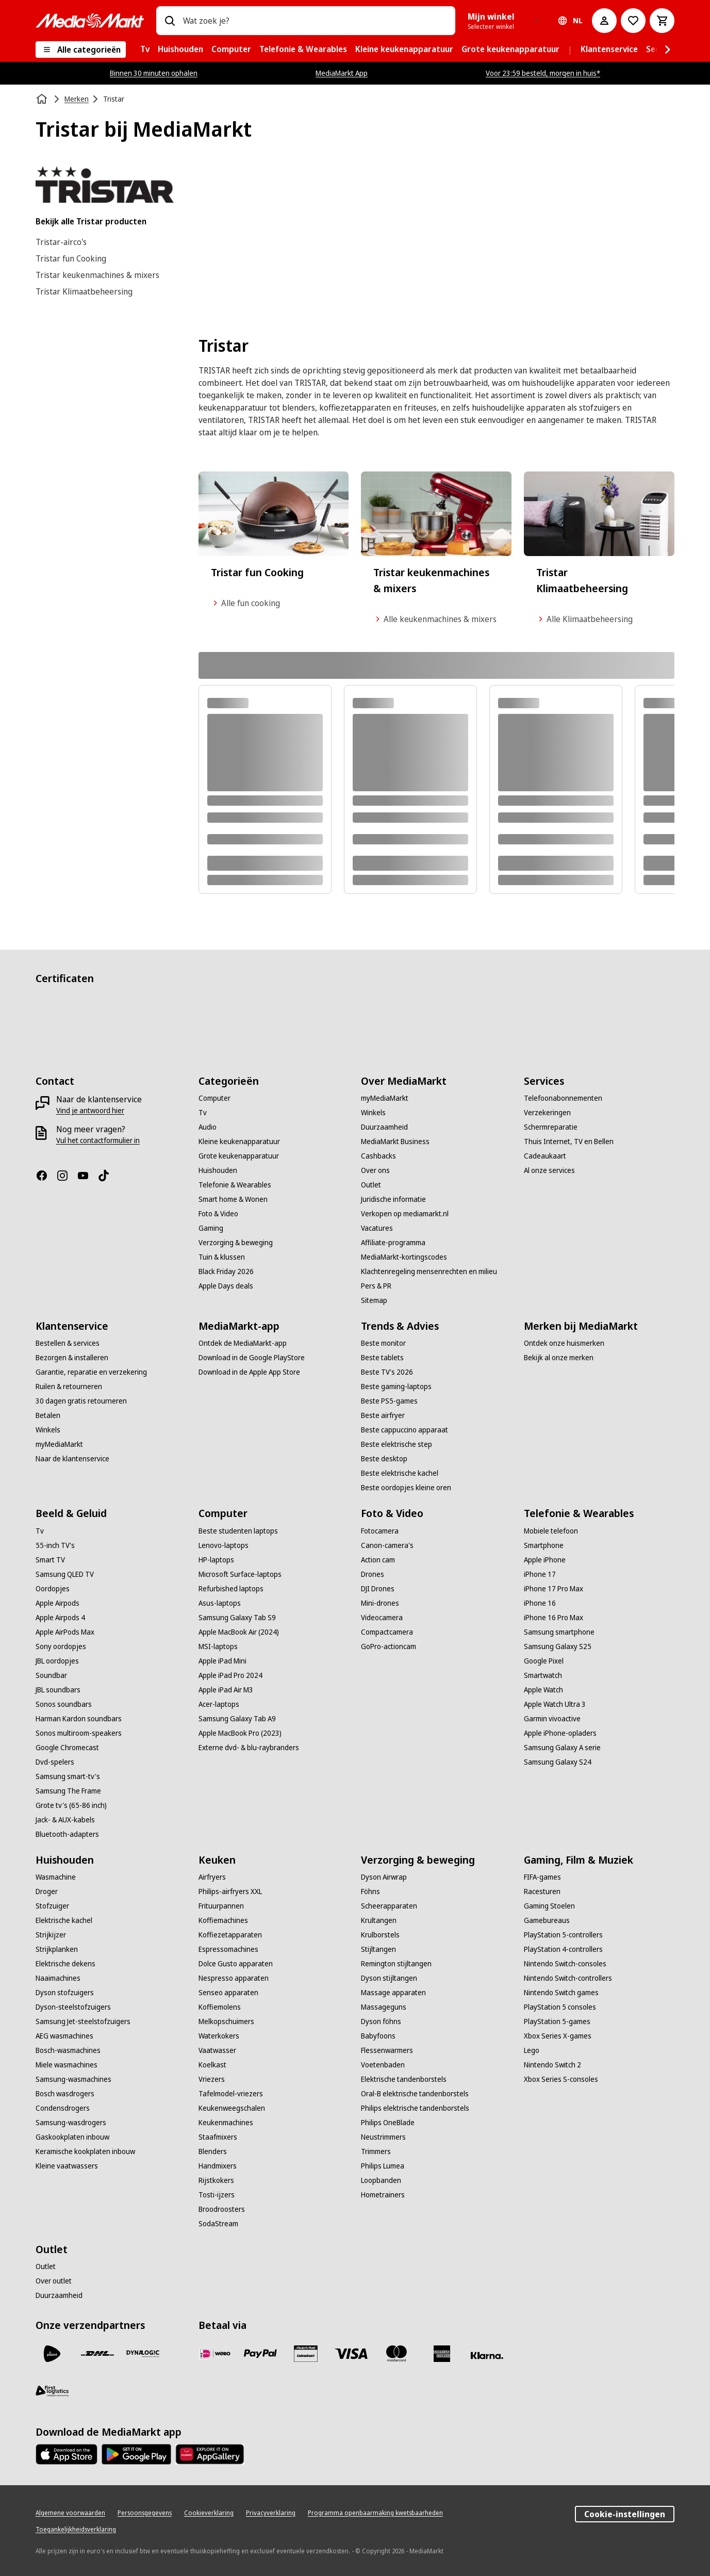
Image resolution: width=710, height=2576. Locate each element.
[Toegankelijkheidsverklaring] (76, 2529)
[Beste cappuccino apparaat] (404, 1430)
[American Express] (441, 2353)
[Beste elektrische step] (396, 1444)
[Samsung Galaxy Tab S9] (237, 1617)
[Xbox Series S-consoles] (561, 2079)
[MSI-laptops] (218, 1646)
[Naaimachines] (58, 1978)
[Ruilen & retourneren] (69, 1386)
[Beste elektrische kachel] (399, 1473)
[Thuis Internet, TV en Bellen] (569, 1141)
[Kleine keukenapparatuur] (239, 1141)
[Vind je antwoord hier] (90, 1110)
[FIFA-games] (542, 1877)
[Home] (43, 99)
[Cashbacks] (378, 1156)
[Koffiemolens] (220, 2007)
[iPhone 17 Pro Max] (553, 1589)
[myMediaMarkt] (384, 1098)
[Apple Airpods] (57, 1603)
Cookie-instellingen (624, 2514)
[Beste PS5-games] (389, 1401)
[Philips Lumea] (382, 2166)
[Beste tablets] (382, 1357)
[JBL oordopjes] (57, 1661)
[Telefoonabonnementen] (563, 1098)
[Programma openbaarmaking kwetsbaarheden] (375, 2513)
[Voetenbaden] (383, 2065)
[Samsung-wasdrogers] (71, 2122)
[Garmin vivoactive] (552, 1719)
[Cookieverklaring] (209, 2513)
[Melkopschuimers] (226, 2021)
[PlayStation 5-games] (557, 2021)
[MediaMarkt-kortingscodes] (404, 1257)
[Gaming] (211, 1228)
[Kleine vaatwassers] (67, 2166)
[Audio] (208, 1127)
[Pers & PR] (376, 1286)
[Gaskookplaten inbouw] (72, 2137)
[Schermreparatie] (550, 1127)
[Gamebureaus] (547, 1920)
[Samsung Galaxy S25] (557, 1646)
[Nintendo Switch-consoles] (565, 1964)
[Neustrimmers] (383, 2137)
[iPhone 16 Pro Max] (553, 1617)
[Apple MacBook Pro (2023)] (240, 1733)
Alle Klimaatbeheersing (584, 619)
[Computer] (214, 1098)
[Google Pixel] (544, 1661)
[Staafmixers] (218, 2137)
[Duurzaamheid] (384, 1127)
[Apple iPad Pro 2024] (230, 1675)
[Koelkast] (212, 2065)
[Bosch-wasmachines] (68, 2050)
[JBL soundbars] (58, 1690)
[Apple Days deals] (226, 1286)
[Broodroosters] (222, 2209)
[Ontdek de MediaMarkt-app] (243, 1343)
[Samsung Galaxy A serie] (562, 1747)
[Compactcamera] (387, 1632)
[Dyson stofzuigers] (65, 1992)
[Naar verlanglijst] (633, 20)
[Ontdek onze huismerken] (564, 1343)
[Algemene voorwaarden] (70, 2513)
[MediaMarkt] (90, 20)
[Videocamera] (382, 1617)
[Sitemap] (374, 1300)
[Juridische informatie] (393, 1199)
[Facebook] (46, 1175)
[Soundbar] (51, 1675)
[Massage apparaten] (393, 1992)
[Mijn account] (604, 20)
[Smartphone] (544, 1545)
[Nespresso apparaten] (234, 1978)
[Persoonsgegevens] (145, 2513)
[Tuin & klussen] (222, 1257)
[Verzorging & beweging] (236, 1242)
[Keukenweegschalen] (232, 2108)
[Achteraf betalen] (487, 2355)
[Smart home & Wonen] (233, 1199)
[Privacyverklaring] (270, 2513)
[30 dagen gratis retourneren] (81, 1401)
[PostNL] (52, 2353)
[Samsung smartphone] (559, 1632)
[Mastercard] (396, 2353)
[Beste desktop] (384, 1459)
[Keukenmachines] (226, 2122)
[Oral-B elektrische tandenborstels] (415, 2094)
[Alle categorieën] (81, 49)
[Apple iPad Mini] (222, 1661)
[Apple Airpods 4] (60, 1617)
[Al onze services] (549, 1170)
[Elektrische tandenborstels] (404, 2079)
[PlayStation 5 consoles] (560, 2007)
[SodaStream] (218, 2224)
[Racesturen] (542, 1891)
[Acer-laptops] (219, 1704)
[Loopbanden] (381, 2180)
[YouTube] (87, 1175)
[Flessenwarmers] (387, 2050)
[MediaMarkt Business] (395, 1141)
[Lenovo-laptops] (224, 1545)
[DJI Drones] (377, 1589)
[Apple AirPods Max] (65, 1632)
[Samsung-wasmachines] (73, 2079)
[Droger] (47, 1891)
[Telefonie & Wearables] (235, 1185)
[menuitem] (145, 49)
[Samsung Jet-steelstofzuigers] (83, 2021)
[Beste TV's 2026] (387, 1372)
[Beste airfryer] (383, 1415)
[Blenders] (213, 2151)
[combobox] (315, 20)
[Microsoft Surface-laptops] (240, 1574)
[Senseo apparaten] (228, 1992)
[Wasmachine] (56, 1877)
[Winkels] (373, 1112)
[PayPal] (260, 2353)
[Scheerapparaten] (389, 1906)
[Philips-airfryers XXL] (230, 1891)
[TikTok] (107, 1175)
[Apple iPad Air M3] (226, 1690)
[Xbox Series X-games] (557, 2036)
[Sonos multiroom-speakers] (79, 1733)
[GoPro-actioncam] (388, 1646)
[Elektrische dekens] (65, 1964)
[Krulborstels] (380, 1935)
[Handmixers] (218, 2166)
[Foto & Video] (218, 1214)
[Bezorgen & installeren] (72, 1357)
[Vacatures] (377, 1228)
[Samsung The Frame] (68, 1791)
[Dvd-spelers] (55, 1762)
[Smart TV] (50, 1560)
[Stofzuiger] (52, 1906)
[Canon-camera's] (387, 1545)
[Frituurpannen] (221, 1906)
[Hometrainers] (383, 2195)
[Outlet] (371, 1185)
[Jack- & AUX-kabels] (65, 1820)
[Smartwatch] (543, 1675)
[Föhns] (370, 1891)
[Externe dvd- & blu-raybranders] (249, 1747)
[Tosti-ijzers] (217, 2195)
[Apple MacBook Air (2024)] (239, 1632)
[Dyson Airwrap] (384, 1877)
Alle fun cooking (245, 603)
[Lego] (531, 2050)
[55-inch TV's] (55, 1545)
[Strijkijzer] (51, 1935)
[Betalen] (48, 1415)
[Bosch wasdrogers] (65, 2094)
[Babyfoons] (378, 2036)
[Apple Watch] (543, 1690)
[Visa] (351, 2353)
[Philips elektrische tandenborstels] (415, 2108)
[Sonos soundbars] (64, 1704)
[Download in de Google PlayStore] (252, 1357)
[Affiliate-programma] (393, 1242)
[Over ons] (375, 1170)
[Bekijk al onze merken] (558, 1357)
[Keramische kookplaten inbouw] (85, 2151)
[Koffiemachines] (223, 1920)
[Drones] (372, 1574)
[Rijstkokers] (216, 2180)
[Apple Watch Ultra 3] (555, 1704)
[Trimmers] (376, 2151)
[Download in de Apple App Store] (249, 1372)
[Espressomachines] (228, 1949)
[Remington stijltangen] (396, 1964)
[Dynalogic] (142, 2353)
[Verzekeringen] (547, 1112)
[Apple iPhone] (545, 1560)
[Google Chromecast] (67, 1747)
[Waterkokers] (219, 2036)
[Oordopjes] (53, 1589)
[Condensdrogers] (63, 2108)
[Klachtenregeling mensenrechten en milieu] (429, 1271)
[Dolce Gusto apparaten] (236, 1964)
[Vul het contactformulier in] (98, 1140)
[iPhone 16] (540, 1603)
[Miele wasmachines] (66, 2065)
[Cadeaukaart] (545, 1156)
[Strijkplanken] (57, 1949)
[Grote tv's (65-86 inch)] (71, 1805)
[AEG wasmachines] (64, 2036)
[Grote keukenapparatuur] (239, 1156)
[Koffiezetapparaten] (230, 1935)
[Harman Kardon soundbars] (79, 1719)
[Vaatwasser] (217, 2050)
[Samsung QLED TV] (65, 1574)
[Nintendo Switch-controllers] (568, 1978)
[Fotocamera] (380, 1531)
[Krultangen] (379, 1920)
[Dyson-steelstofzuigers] (73, 2007)
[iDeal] (215, 2353)
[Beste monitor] (383, 1343)
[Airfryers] (212, 1877)
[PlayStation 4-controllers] (563, 1949)
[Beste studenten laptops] (238, 1531)
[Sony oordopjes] (61, 1646)
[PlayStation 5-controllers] (563, 1935)
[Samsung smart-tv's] (68, 1776)
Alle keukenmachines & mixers (435, 619)
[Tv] (203, 1112)
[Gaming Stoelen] (549, 1906)
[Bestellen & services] (68, 1343)
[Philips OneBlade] (388, 2122)
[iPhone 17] (540, 1574)
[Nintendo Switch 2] (552, 2065)
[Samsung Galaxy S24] (557, 1762)
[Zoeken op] (169, 20)
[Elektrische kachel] (64, 1920)
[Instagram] (66, 1175)
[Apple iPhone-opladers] (560, 1733)
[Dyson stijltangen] (389, 1978)
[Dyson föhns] (381, 2021)
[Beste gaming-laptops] (396, 1386)
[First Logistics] (52, 2391)
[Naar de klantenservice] (72, 1459)
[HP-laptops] (216, 1560)
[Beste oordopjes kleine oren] (406, 1487)
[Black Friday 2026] (226, 1271)
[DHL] (97, 2353)
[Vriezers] (212, 2079)
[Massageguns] (383, 2007)
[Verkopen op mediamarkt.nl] (405, 1214)
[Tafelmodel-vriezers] (231, 2094)
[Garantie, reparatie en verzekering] (91, 1372)
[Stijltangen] (378, 1949)
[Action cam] (378, 1560)
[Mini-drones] (380, 1603)
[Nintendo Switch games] (561, 1992)
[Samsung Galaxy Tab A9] (237, 1719)
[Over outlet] (54, 2281)
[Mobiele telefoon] (551, 1531)
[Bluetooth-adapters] (67, 1834)
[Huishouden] (218, 1170)
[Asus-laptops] (220, 1603)
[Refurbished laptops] (231, 1589)
